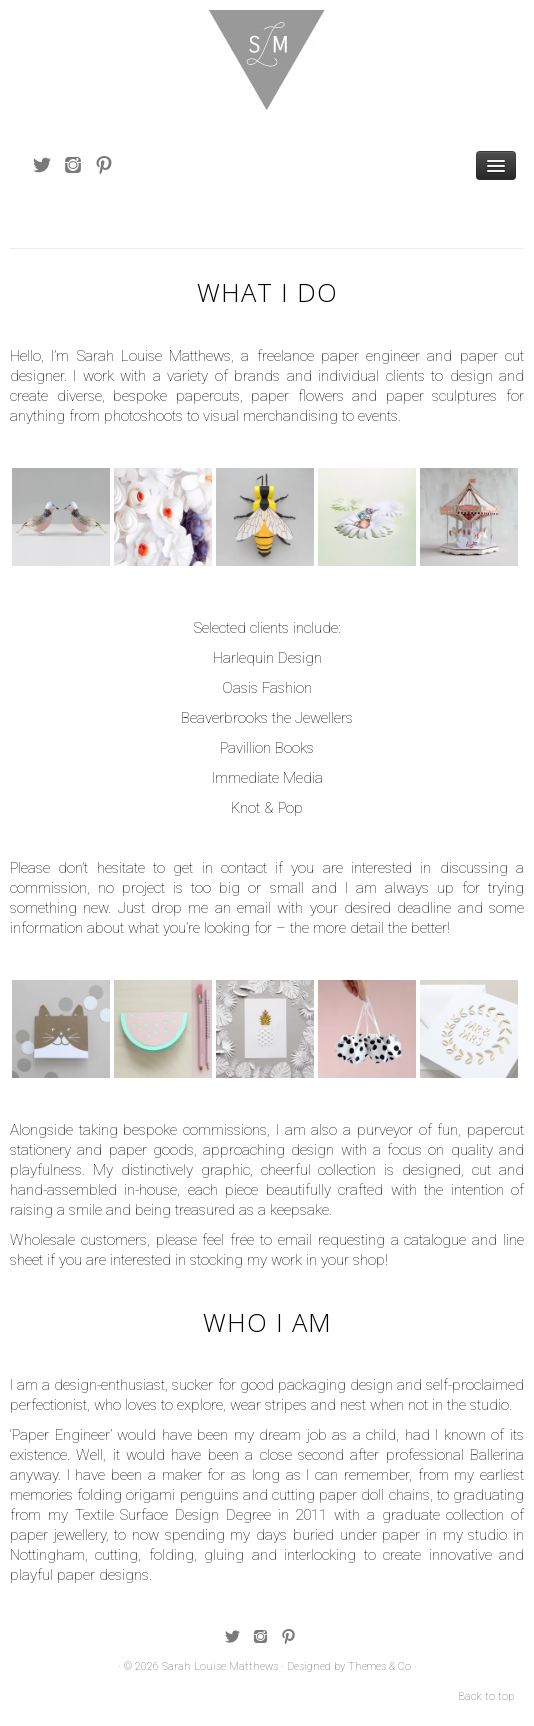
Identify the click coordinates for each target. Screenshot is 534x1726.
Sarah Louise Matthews (220, 1666)
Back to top (486, 1696)
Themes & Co (379, 1666)
